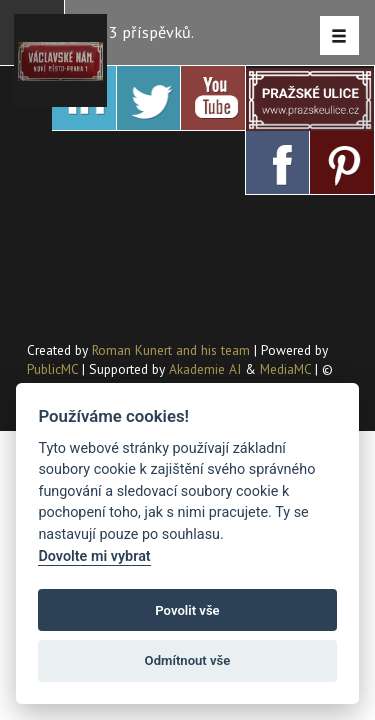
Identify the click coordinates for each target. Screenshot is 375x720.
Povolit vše (187, 610)
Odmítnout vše (188, 660)
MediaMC (285, 369)
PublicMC (52, 369)
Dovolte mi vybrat (94, 556)
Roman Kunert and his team (173, 350)
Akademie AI (205, 369)
